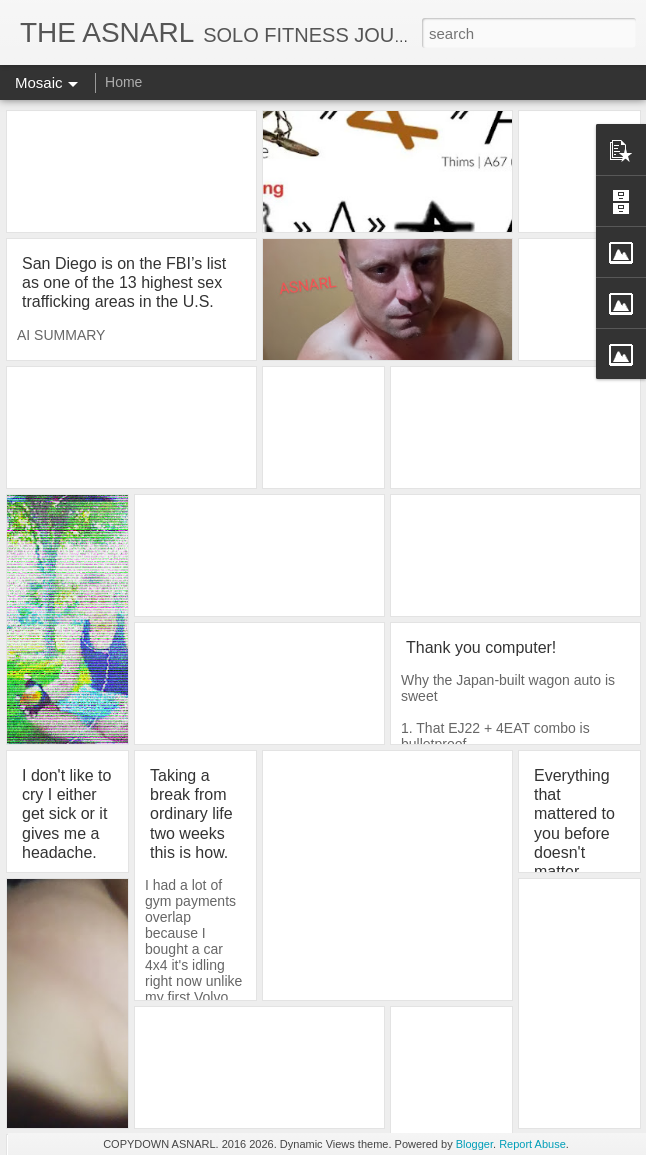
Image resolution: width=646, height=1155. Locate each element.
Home (123, 82)
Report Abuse (532, 1144)
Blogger (474, 1144)
